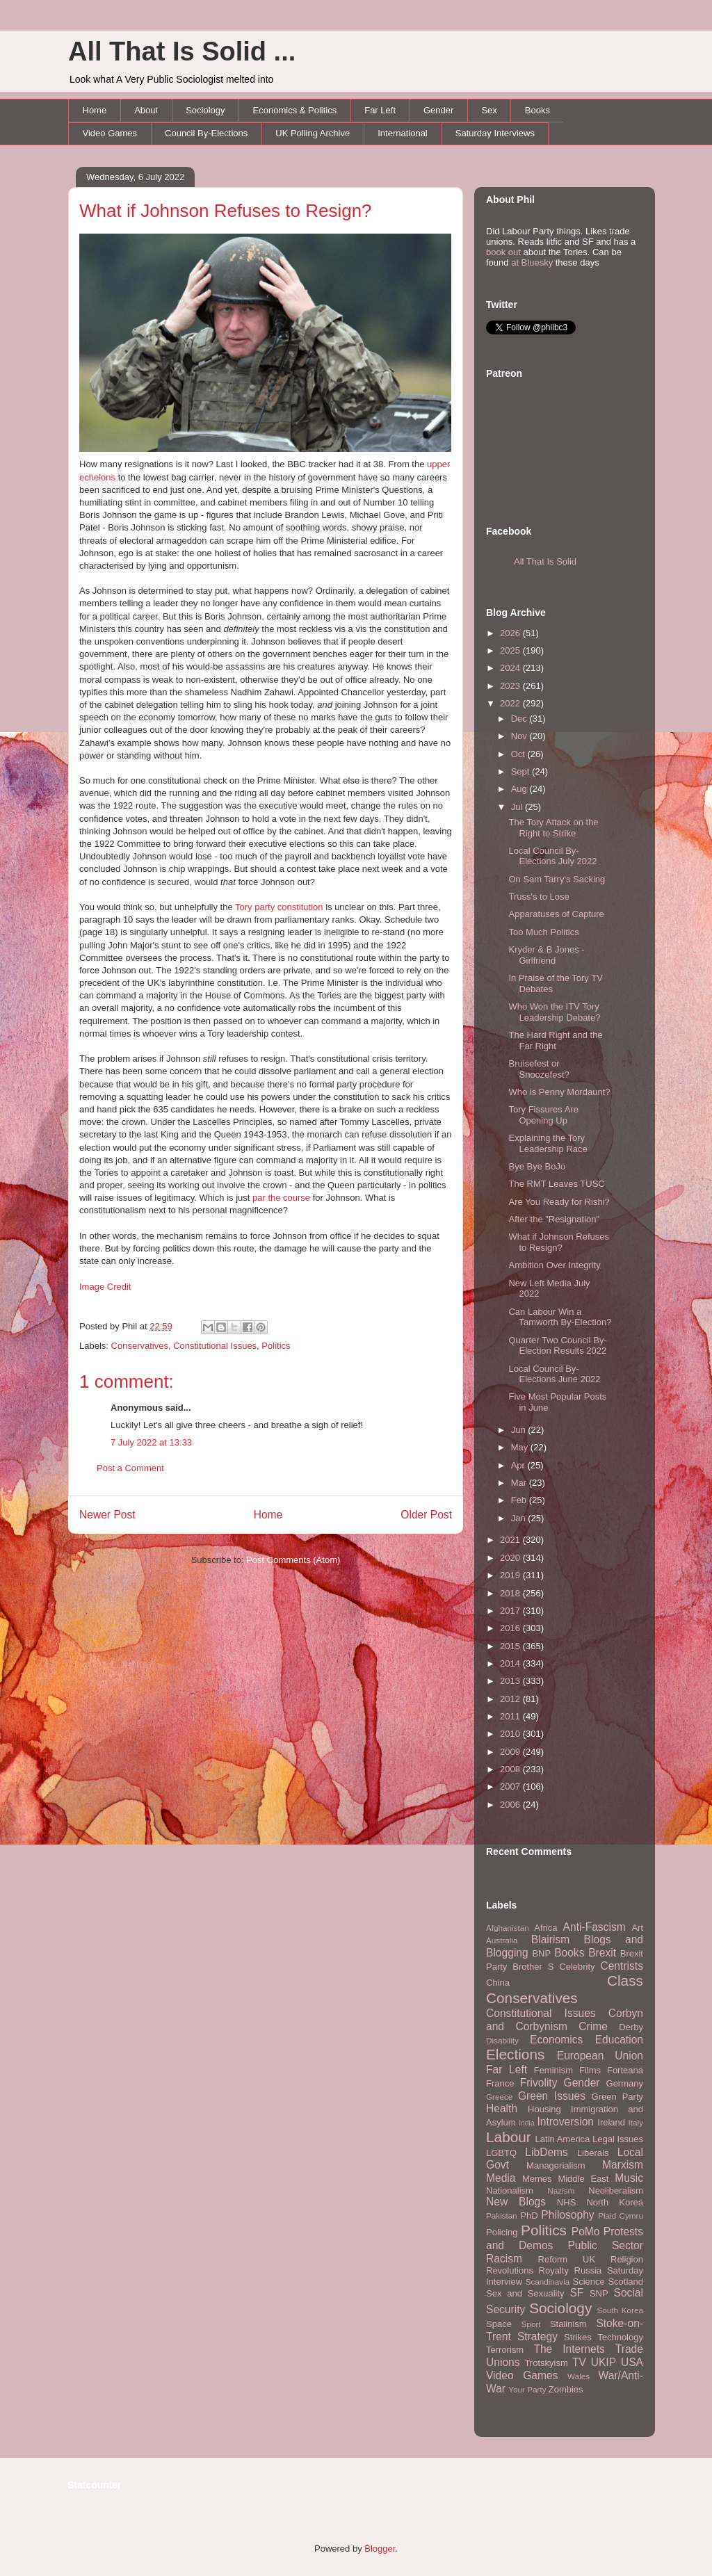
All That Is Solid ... (182, 51)
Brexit (602, 1953)
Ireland (611, 2122)
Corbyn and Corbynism (564, 2019)
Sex (488, 110)
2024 (511, 668)
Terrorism (505, 2349)
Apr (519, 1465)
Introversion (565, 2122)
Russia (588, 2270)
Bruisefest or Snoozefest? (538, 1069)
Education (619, 2040)
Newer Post (107, 1515)
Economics (556, 2040)
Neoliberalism (615, 2190)
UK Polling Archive (312, 133)
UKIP (603, 2362)
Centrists (621, 1966)
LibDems (546, 2152)
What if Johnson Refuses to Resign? (225, 210)
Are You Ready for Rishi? (558, 1202)
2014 (511, 1663)
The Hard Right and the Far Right (555, 1040)
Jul (518, 807)
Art (637, 1927)
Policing (502, 2232)
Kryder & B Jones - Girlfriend (546, 955)
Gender (438, 110)
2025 (511, 650)
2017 (511, 1610)
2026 (511, 633)
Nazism (560, 2190)
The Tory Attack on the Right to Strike (553, 828)
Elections (515, 2054)
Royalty (554, 2270)
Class (625, 1980)
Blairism (550, 1939)
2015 (511, 1646)
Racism (504, 2259)
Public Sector (605, 2245)
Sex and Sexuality (525, 2293)
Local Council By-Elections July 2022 (552, 856)
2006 (511, 1804)
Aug (520, 789)
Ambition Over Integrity (554, 1265)
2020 (511, 1558)
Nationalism (509, 2190)
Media (500, 2178)
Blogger (379, 2548)
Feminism (553, 2070)
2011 (511, 1716)
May (521, 1447)
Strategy (537, 2336)
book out (503, 252)
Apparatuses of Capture (556, 914)
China (498, 1982)
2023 (511, 686)
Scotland (625, 2281)
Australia (501, 1940)
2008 (511, 1769)
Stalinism (568, 2324)
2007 (511, 1786)
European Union (600, 2055)
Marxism (622, 2165)
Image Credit (105, 1286)
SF (576, 2293)
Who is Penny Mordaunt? (559, 1092)
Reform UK (567, 2259)
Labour (508, 2137)
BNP (541, 1953)
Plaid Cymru (620, 2215)
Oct (519, 754)
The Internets (568, 2349)
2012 (511, 1699)
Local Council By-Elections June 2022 (554, 1374)
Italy (636, 2122)
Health (501, 2108)
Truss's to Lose (538, 896)
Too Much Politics (543, 932)
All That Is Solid (545, 561)
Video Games (110, 133)
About (146, 110)
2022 (511, 703)
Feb (520, 1500)
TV (579, 2362)
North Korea (614, 2202)
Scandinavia (548, 2281)
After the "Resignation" (553, 1219)
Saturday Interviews (495, 133)
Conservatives (139, 1345)
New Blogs (516, 2202)
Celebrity (576, 1966)
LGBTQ (501, 2153)
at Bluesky (532, 262)
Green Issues (551, 2096)
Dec (520, 718)
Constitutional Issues (215, 1345)
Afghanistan (507, 1927)
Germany (624, 2083)
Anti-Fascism (594, 1927)
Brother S (532, 1966)
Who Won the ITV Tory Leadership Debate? (554, 1012)
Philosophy (567, 2215)
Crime (593, 2026)
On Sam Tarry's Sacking (556, 879)
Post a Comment (130, 1468)
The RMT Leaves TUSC (556, 1183)
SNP (599, 2293)
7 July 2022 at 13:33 (151, 1442)
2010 (511, 1733)
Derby (631, 2027)
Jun (519, 1430)
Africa (545, 1927)
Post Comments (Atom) (293, 1560)
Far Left (380, 110)
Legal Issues (617, 2139)
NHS (566, 2202)
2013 (511, 1681)
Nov (520, 736)
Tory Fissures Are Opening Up (543, 1115)
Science (589, 2281)
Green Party (617, 2096)
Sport (531, 2323)
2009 (511, 1752)
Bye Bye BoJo (536, 1166)
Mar (520, 1482)
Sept (521, 771)
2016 (511, 1628)
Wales (578, 2376)
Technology (620, 2337)
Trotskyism (545, 2363)
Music (629, 2178)
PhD (528, 2215)
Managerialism (555, 2165)
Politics (275, 1345)
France (500, 2083)
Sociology (205, 110)
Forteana (625, 2070)
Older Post (426, 1515)
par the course (281, 1197)
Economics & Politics (295, 110)
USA (632, 2362)
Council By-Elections (206, 133)
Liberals (593, 2153)
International (403, 133)
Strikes (578, 2337)
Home (95, 110)
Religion (626, 2259)
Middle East (583, 2178)
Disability (502, 2040)
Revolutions (509, 2270)
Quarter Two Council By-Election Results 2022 (557, 1345)
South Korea (620, 2310)
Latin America (562, 2139)
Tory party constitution (279, 907)
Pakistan (501, 2215)
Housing (544, 2109)
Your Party (527, 2389)
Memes (537, 2178)
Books (537, 110)
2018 (511, 1593)
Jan (519, 1518)
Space (499, 2324)
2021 (511, 1539)
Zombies (566, 2389)
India (527, 2123)
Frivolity (539, 2083)
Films (590, 2070)
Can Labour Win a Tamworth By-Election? (559, 1317)
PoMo (586, 2231)
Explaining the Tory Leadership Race (547, 1143)
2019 (511, 1575)
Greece (499, 2096)
